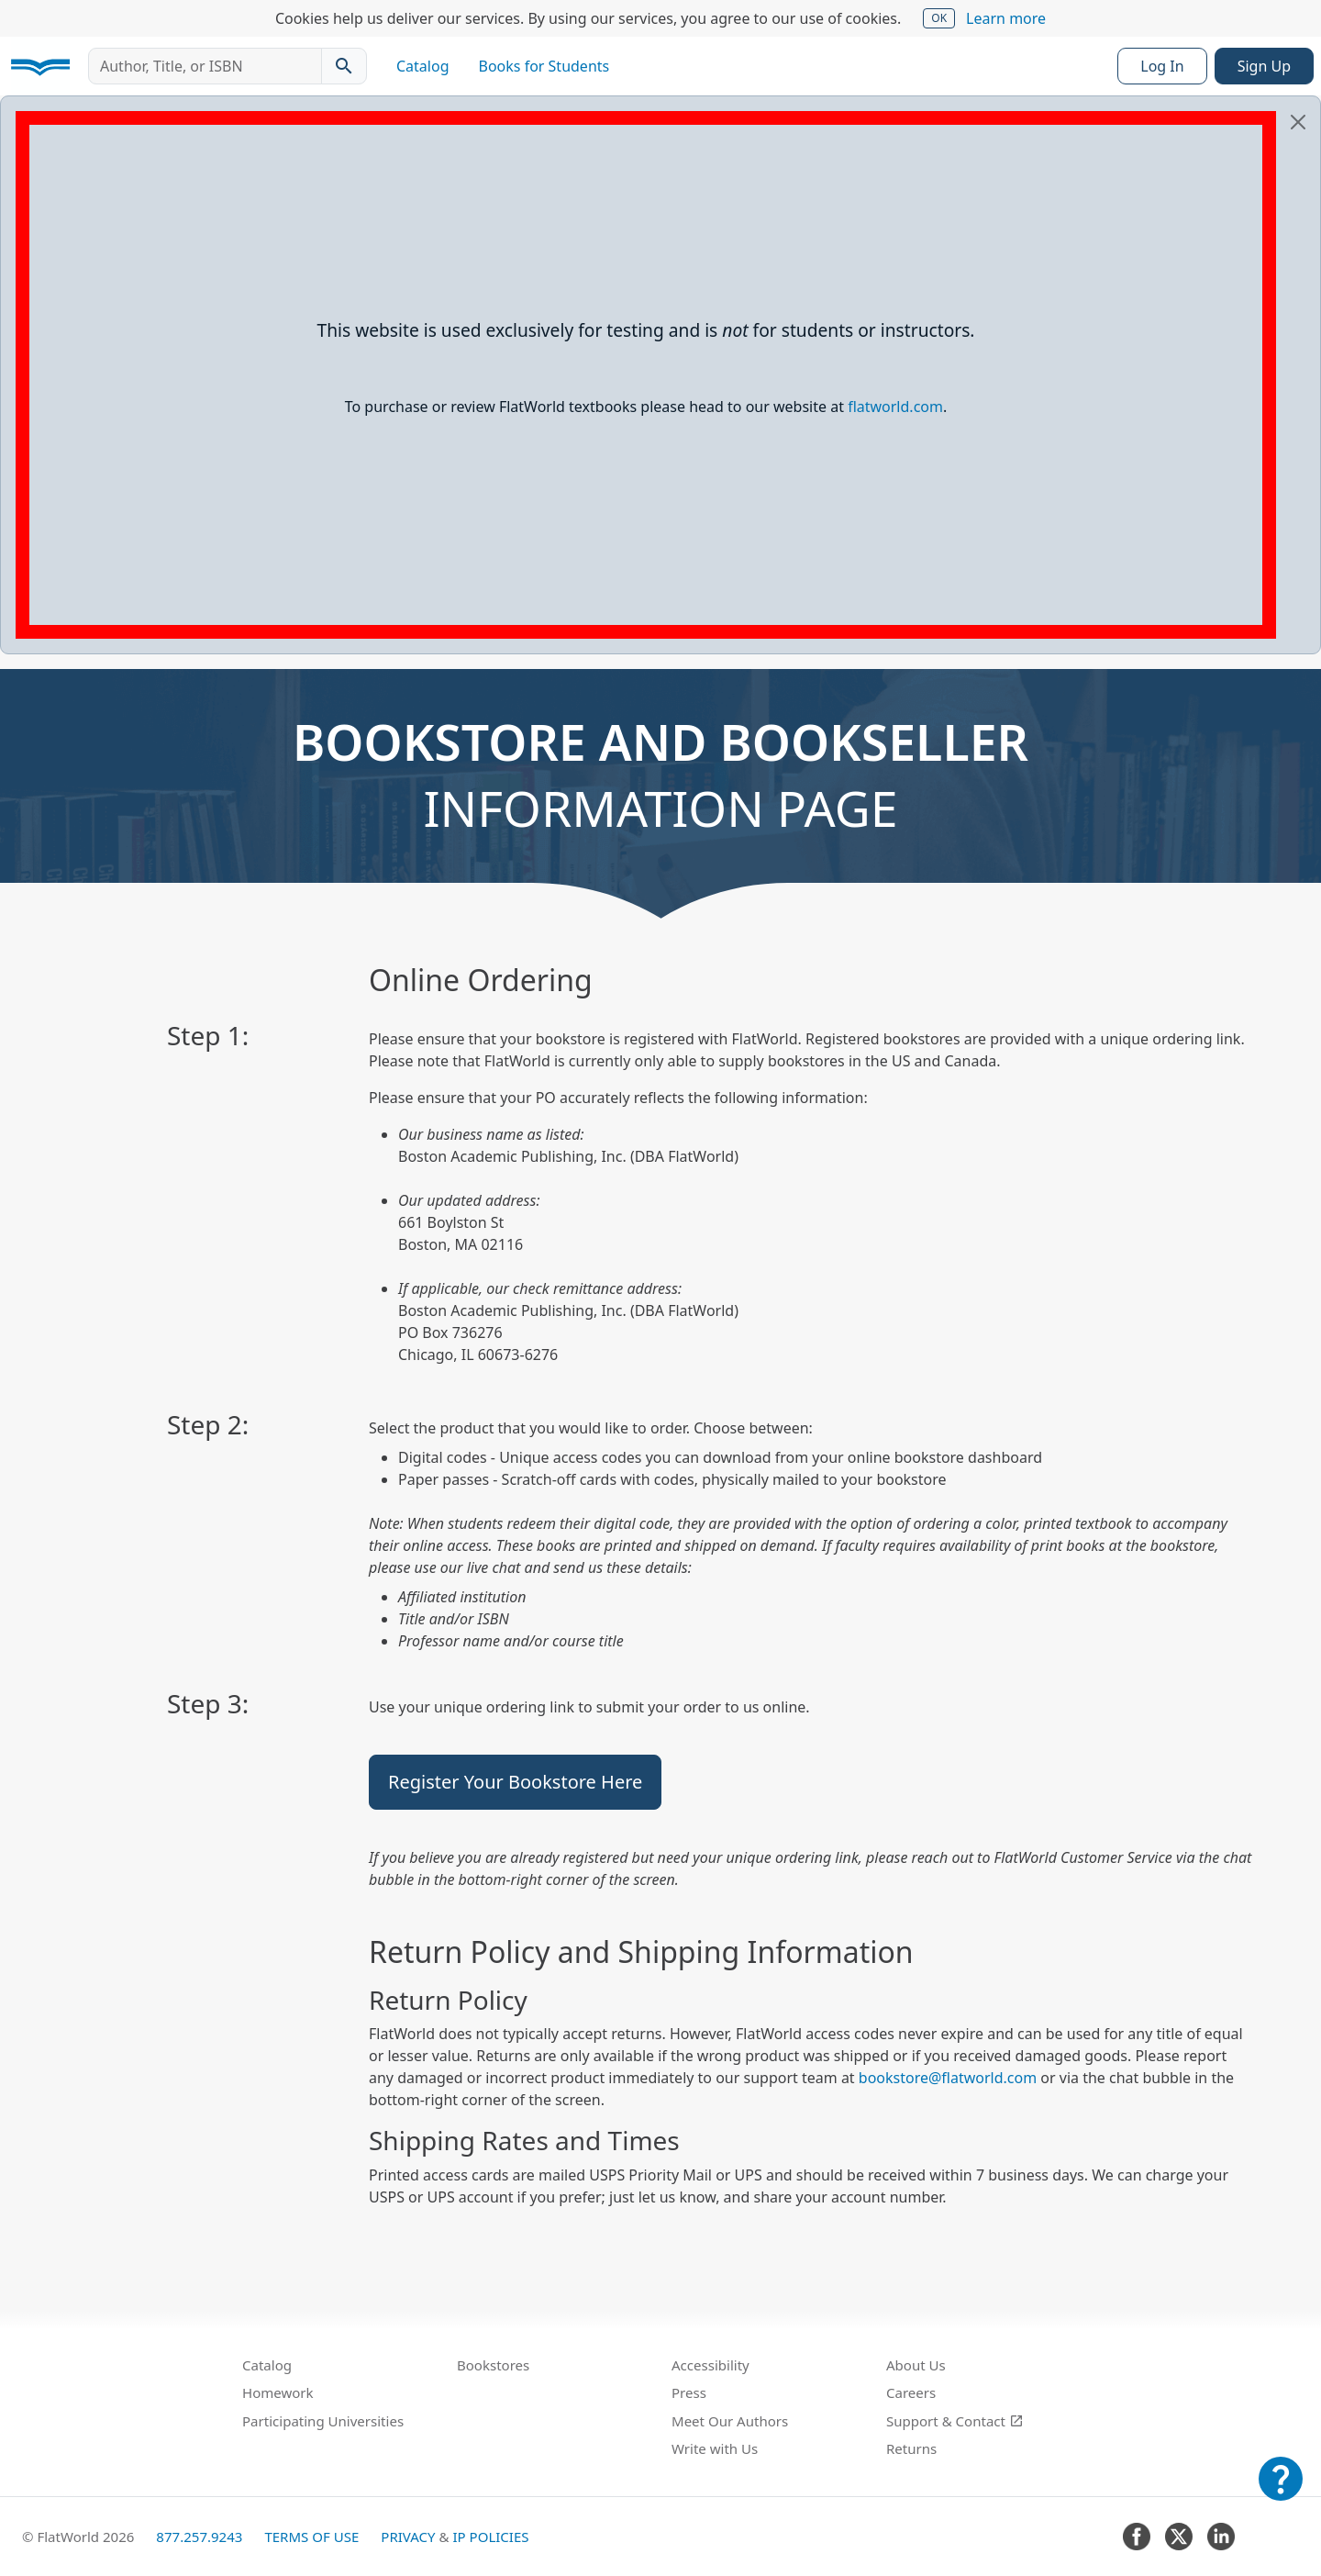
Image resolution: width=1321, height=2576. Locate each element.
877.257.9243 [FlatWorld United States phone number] (199, 2536)
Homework (278, 2392)
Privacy (408, 2536)
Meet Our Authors (730, 2421)
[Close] (1298, 122)
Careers (911, 2392)
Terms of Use (311, 2536)
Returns (911, 2448)
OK (939, 18)
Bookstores (493, 2365)
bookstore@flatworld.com (948, 2078)
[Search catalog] (344, 66)
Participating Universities (323, 2421)
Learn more (1006, 18)
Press (689, 2392)
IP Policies (490, 2536)
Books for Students (544, 66)
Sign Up (1264, 66)
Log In (1161, 66)
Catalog (423, 66)
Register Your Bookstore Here (515, 1781)
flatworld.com (895, 406)
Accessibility (710, 2365)
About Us (916, 2365)
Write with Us (715, 2448)
